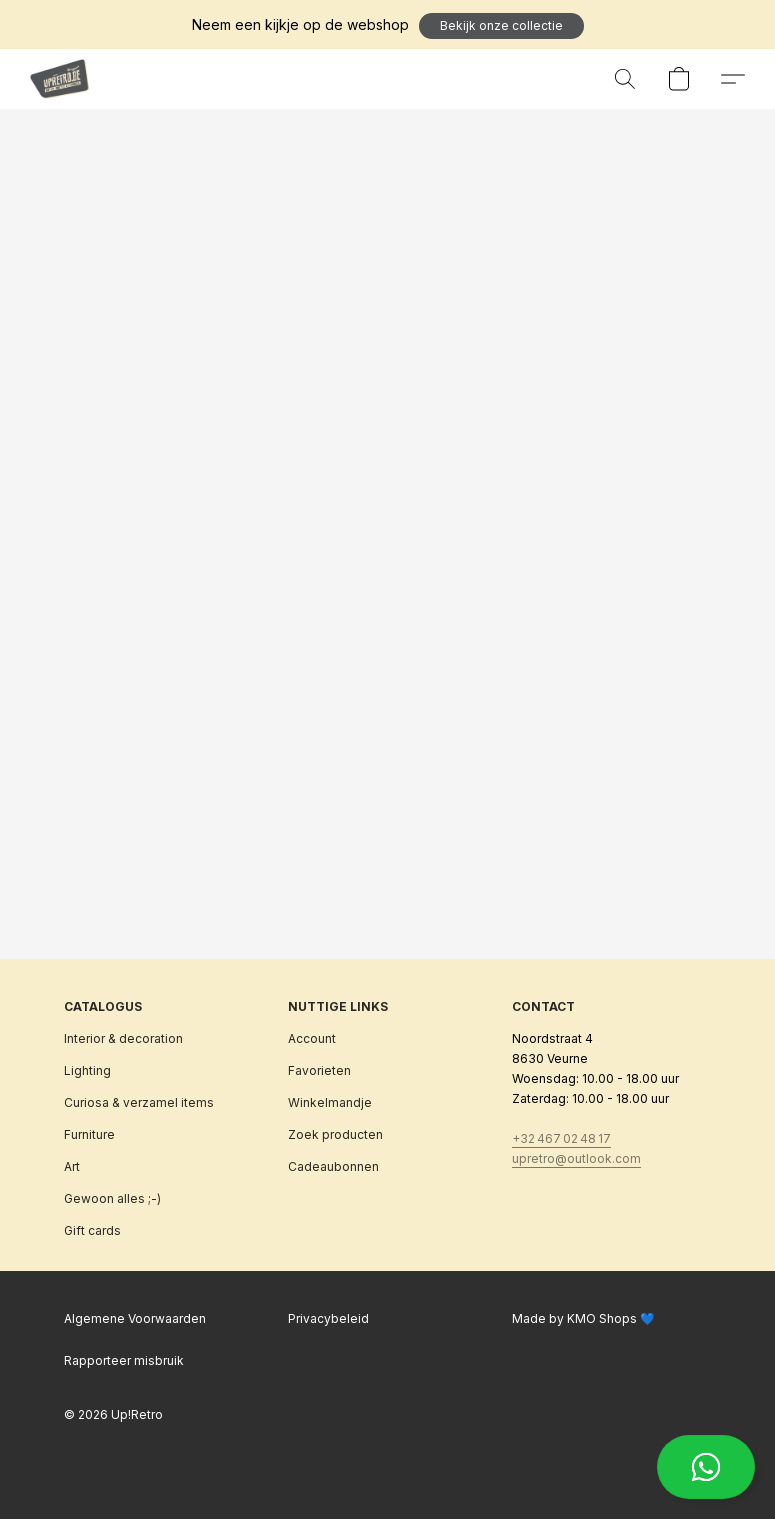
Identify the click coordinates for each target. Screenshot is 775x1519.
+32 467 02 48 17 (561, 1138)
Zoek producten (335, 1134)
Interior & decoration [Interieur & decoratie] (123, 1038)
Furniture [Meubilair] (89, 1134)
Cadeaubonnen (333, 1166)
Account (312, 1038)
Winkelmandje (330, 1102)
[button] (501, 26)
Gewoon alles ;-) (112, 1198)
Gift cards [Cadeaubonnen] (92, 1230)
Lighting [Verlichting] (87, 1070)
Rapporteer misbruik (124, 1360)
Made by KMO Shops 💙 (583, 1318)
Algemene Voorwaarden (135, 1318)
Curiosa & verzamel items (139, 1102)
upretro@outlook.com (576, 1158)
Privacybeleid (328, 1318)
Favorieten (319, 1070)
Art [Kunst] (72, 1166)
